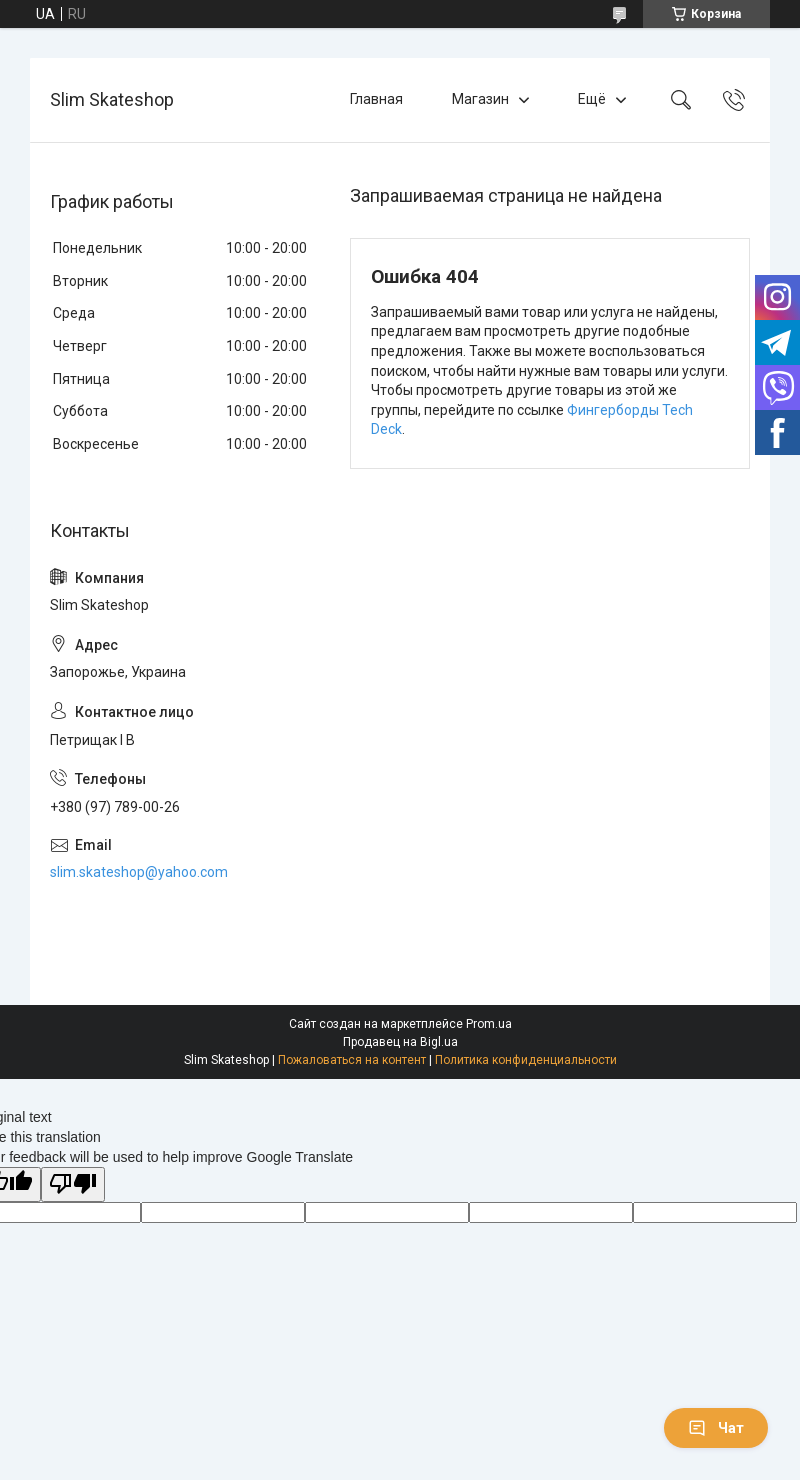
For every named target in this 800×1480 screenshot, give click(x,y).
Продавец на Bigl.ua (400, 1042)
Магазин (480, 99)
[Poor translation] (73, 1184)
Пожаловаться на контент (352, 1060)
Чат (716, 1428)
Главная (376, 99)
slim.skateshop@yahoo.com (139, 872)
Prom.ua (489, 1024)
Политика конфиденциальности (526, 1060)
